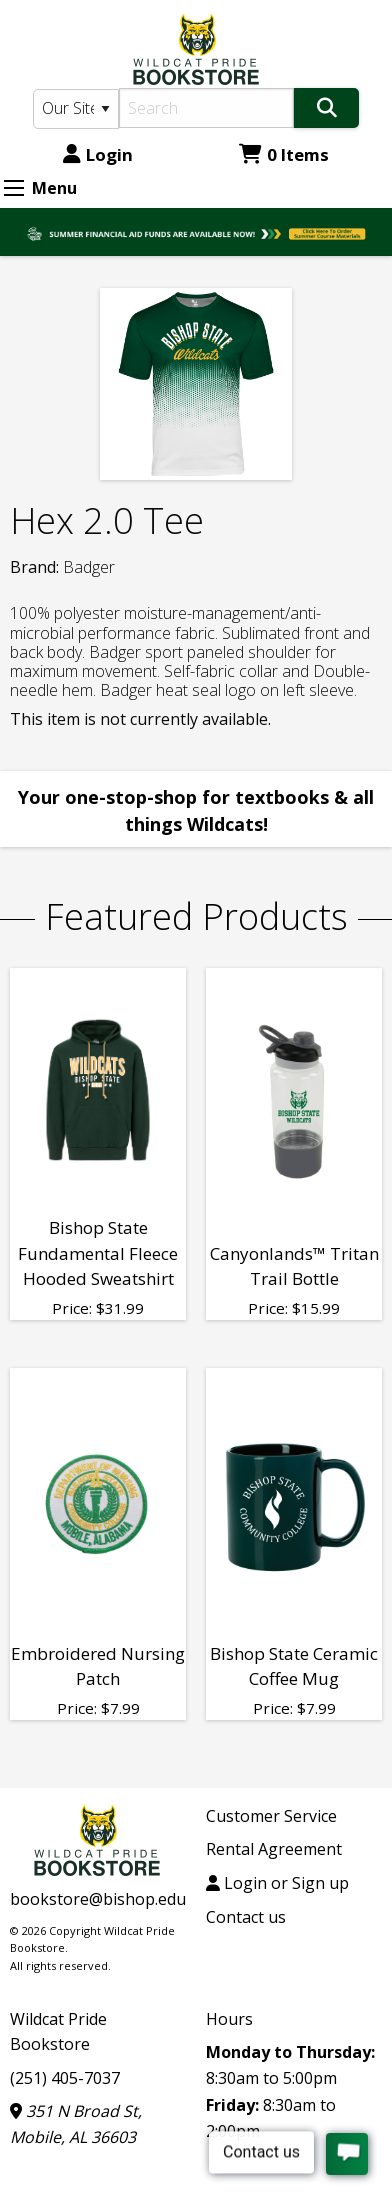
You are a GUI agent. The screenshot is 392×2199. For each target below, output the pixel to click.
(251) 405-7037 (65, 2078)
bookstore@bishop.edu (98, 1899)
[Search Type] (76, 109)
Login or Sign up (277, 1883)
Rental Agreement (274, 1849)
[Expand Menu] (14, 188)
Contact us (246, 1917)
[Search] (206, 108)
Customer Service (271, 1816)
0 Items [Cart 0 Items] (284, 154)
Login (98, 154)
